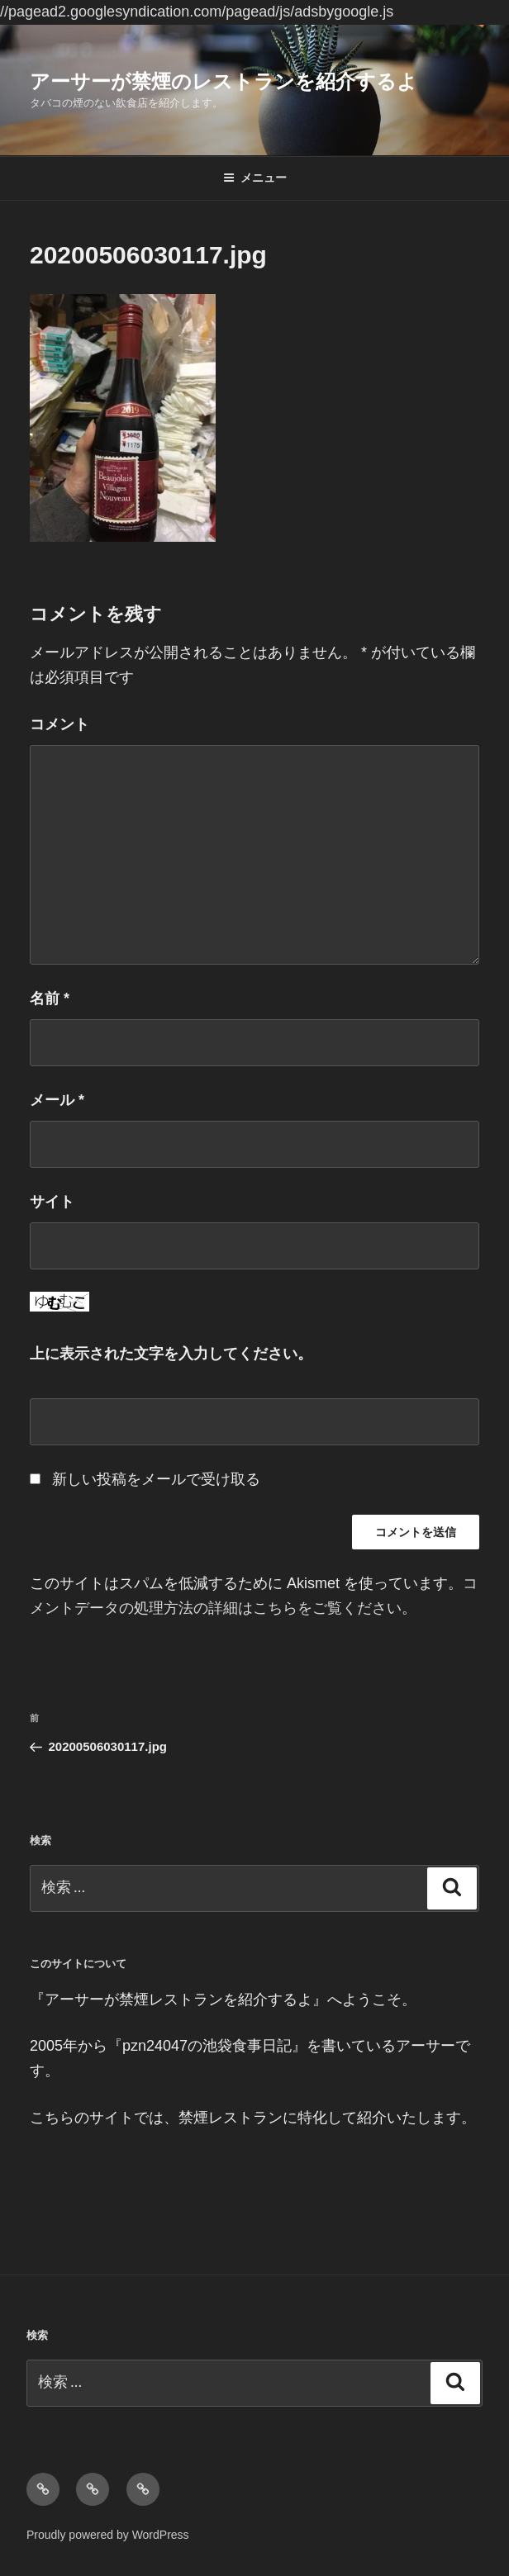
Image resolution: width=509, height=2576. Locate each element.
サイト (52, 1201)
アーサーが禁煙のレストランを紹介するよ (223, 81)
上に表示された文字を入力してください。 (171, 1353)
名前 (49, 998)
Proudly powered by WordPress (107, 2534)
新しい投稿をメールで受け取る (156, 1479)
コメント (59, 724)
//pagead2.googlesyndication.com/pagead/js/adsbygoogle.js (196, 11)
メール (57, 1100)
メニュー (255, 177)
